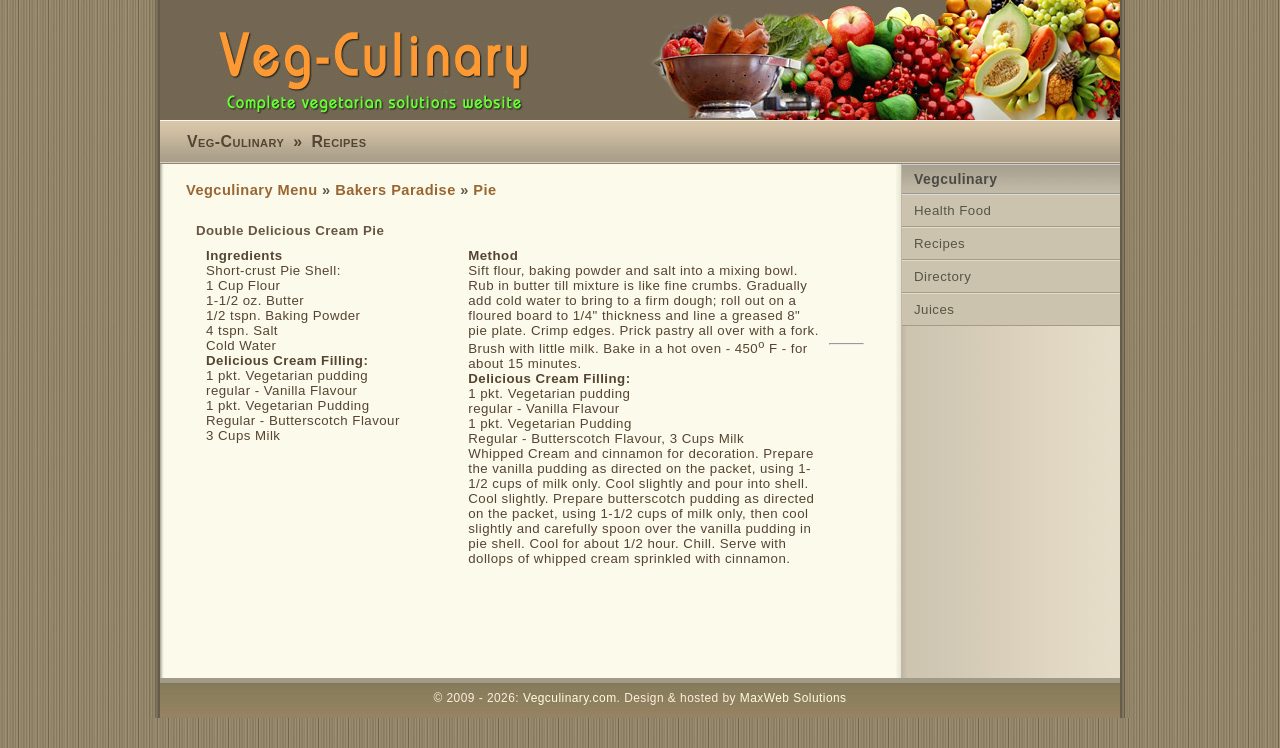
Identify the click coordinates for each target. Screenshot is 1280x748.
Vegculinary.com (570, 698)
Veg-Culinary (235, 141)
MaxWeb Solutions (793, 698)
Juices (934, 309)
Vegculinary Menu (252, 190)
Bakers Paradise (395, 190)
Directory (942, 276)
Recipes (338, 141)
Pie (484, 190)
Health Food (952, 210)
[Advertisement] (550, 621)
